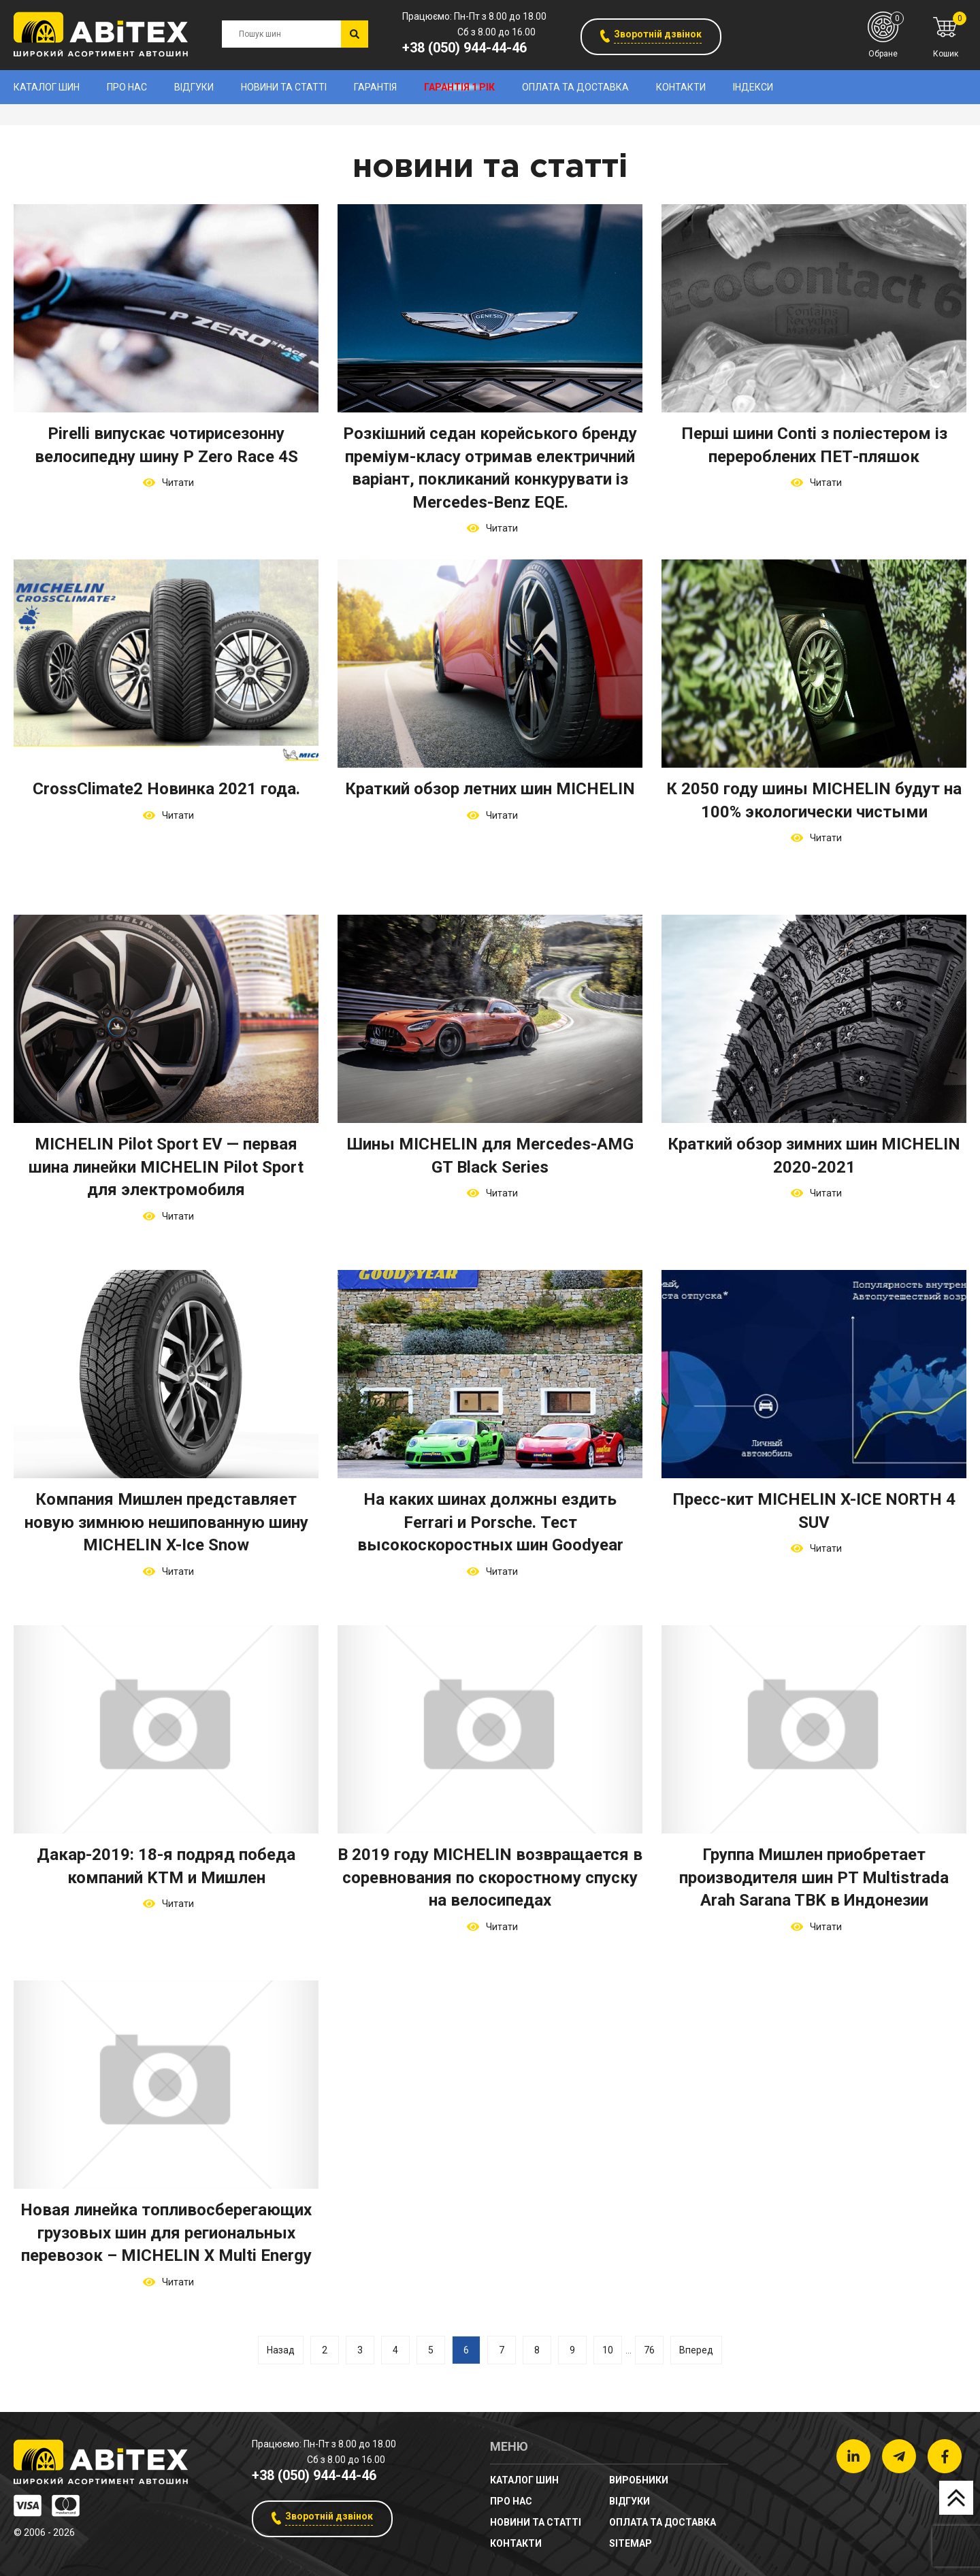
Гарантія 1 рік (459, 87)
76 (649, 2350)
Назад (281, 2350)
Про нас (127, 87)
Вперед (696, 2350)
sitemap (630, 2543)
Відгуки (194, 87)
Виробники (638, 2480)
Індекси (753, 87)
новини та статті (284, 87)
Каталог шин (47, 87)
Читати (176, 482)
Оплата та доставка (575, 87)
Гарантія (375, 87)
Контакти (681, 87)
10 (607, 2350)
